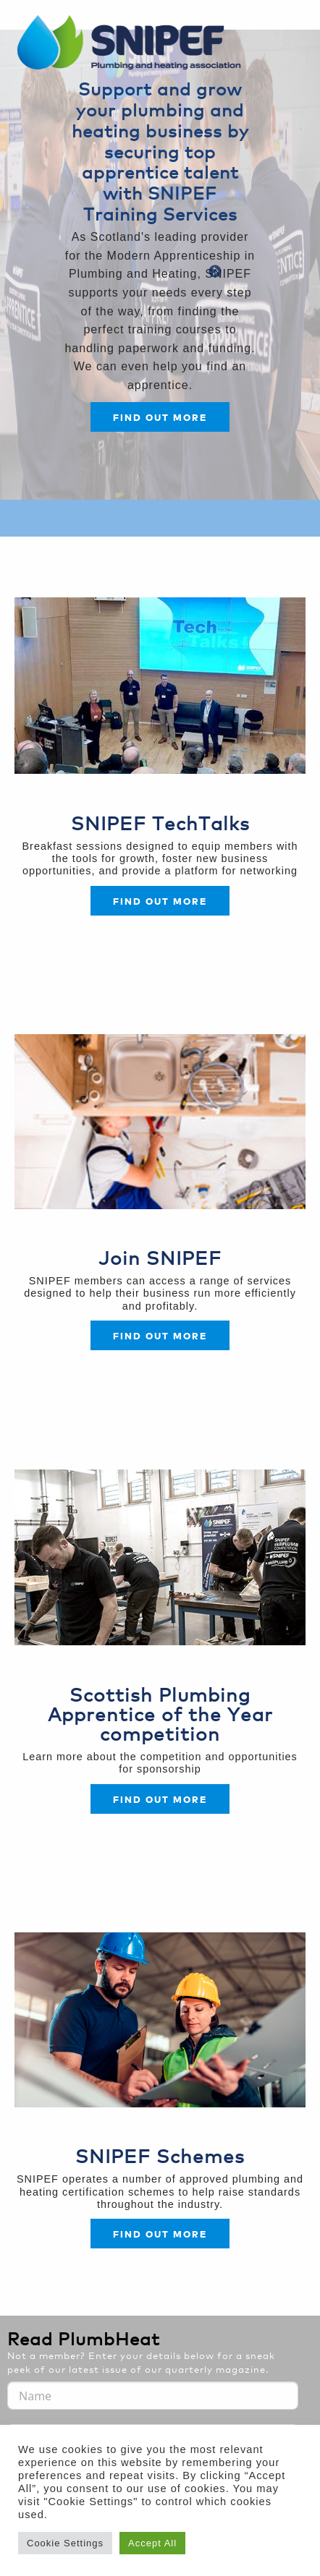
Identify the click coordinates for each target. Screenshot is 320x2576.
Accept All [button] (152, 2543)
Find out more (160, 417)
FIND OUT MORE (160, 1335)
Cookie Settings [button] (65, 2543)
